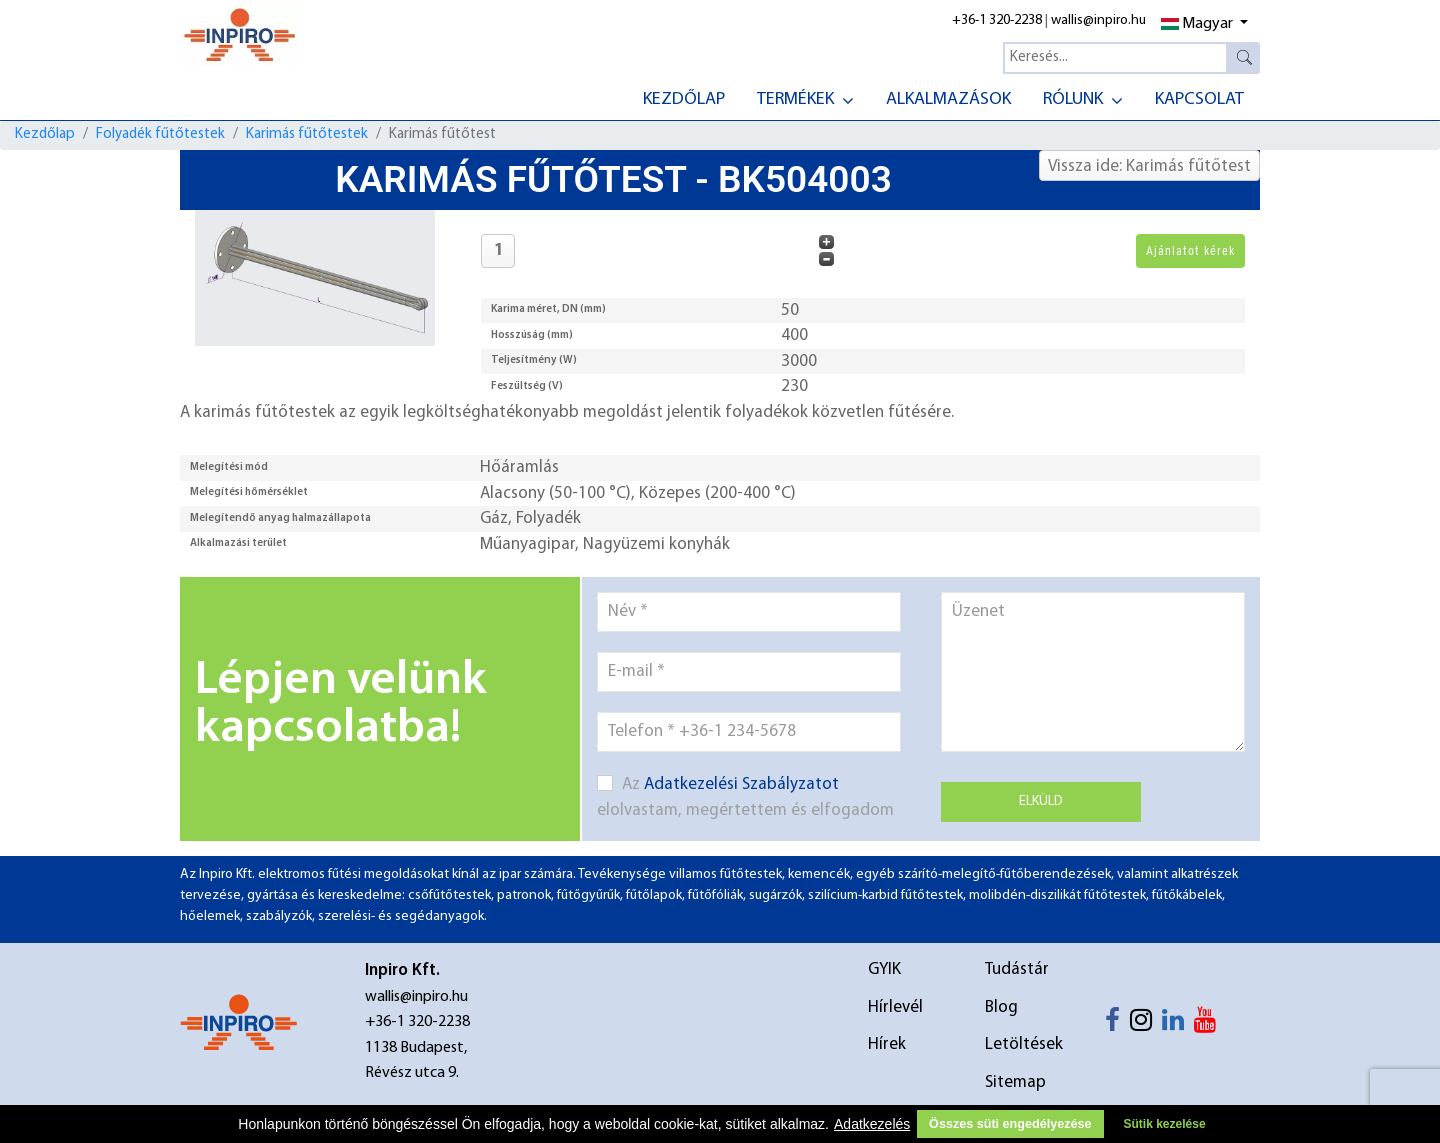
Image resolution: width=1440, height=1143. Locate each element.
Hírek (887, 1044)
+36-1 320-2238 (997, 20)
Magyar (1197, 24)
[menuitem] (684, 97)
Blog (1001, 1007)
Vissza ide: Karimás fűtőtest (1149, 166)
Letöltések (1024, 1044)
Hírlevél (895, 1007)
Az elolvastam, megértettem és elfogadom (745, 797)
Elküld (1041, 801)
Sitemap (1015, 1082)
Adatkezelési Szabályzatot (741, 784)
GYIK (884, 969)
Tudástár (1017, 969)
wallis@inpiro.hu (1098, 20)
